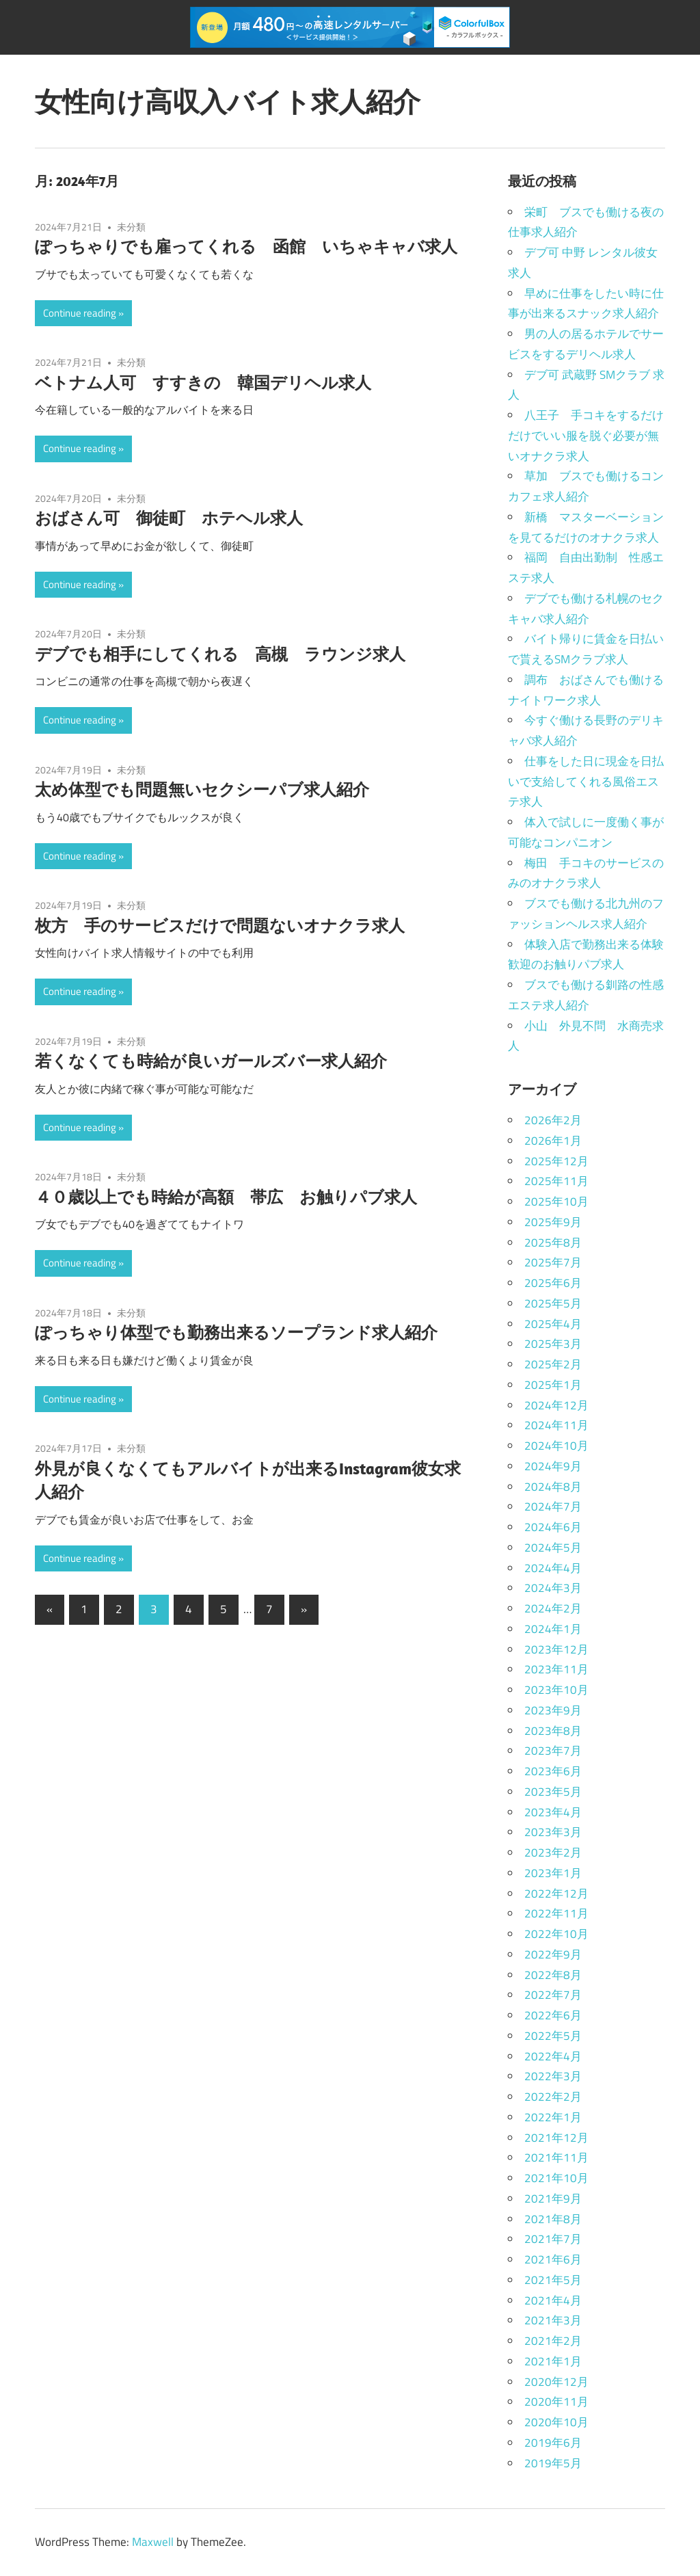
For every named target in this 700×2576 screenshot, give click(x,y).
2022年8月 (553, 1975)
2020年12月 (556, 2382)
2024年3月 (553, 1588)
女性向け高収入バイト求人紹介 (227, 101)
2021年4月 (553, 2300)
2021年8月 (553, 2219)
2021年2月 (553, 2341)
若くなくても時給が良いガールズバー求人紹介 (211, 1060)
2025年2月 (553, 1364)
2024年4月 (553, 1568)
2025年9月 (553, 1222)
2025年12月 (556, 1161)
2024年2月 (553, 1608)
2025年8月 (553, 1242)
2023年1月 (553, 1873)
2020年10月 (556, 2422)
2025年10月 (556, 1201)
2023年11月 (556, 1669)
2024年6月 (553, 1527)
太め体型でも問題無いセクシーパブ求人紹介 (202, 789)
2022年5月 (553, 2036)
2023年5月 (553, 1792)
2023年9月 (553, 1710)
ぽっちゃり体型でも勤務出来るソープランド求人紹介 (236, 1332)
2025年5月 (553, 1303)
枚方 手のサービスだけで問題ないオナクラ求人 (220, 925)
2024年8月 (553, 1487)
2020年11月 (556, 2402)
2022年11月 (556, 1913)
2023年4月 (553, 1812)
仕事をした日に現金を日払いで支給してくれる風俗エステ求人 (586, 781)
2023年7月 (553, 1751)
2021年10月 (556, 2178)
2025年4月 (553, 1324)
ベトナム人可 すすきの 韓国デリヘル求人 (203, 382)
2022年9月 (553, 1954)
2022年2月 (553, 2097)
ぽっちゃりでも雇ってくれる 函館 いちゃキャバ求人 (246, 246)
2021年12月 (556, 2138)
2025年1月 (553, 1385)
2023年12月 (556, 1649)
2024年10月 (556, 1446)
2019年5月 (553, 2463)
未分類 (131, 227)
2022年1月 (553, 2117)
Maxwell (153, 2542)
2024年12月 (556, 1405)
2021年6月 (553, 2259)
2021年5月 (553, 2280)
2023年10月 (556, 1690)
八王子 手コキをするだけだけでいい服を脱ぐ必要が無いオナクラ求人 (586, 435)
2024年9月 (553, 1466)
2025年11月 (556, 1181)
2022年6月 (553, 2015)
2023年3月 (553, 1832)
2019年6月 (553, 2443)
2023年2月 (553, 1852)
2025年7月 (553, 1262)
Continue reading (79, 313)
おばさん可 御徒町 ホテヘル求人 (169, 517)
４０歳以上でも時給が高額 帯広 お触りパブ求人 (226, 1196)
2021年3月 (553, 2320)
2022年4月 (553, 2056)
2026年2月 (553, 1120)
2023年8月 (553, 1731)
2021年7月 (553, 2239)
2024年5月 (553, 1547)
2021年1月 (553, 2361)
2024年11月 (556, 1425)
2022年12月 (556, 1893)
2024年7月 (553, 1506)
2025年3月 (553, 1344)
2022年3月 (553, 2076)
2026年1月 (553, 1141)
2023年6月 (553, 1771)
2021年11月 (556, 2157)
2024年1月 (553, 1629)
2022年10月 (556, 1934)
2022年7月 (553, 1995)
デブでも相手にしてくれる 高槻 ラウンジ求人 (220, 653)
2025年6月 (553, 1283)
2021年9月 (553, 2198)
